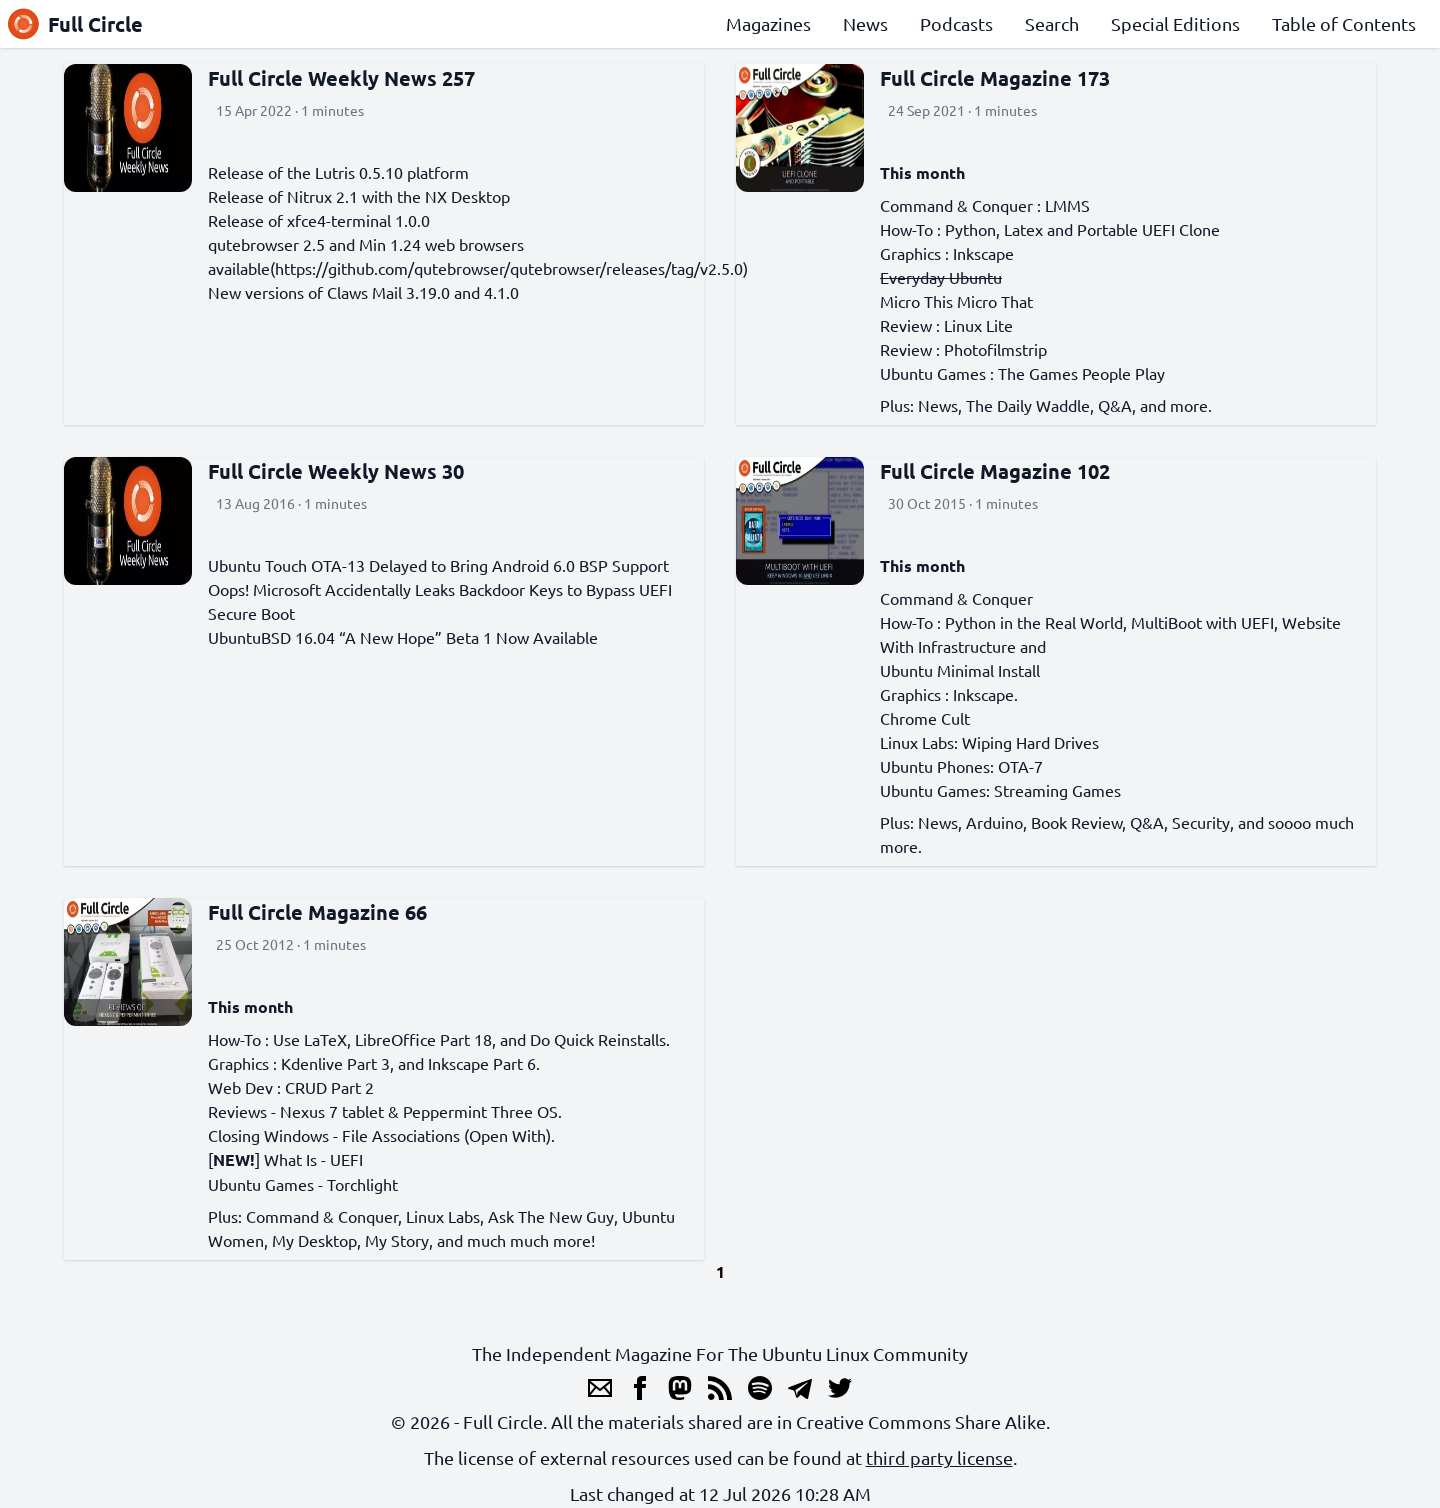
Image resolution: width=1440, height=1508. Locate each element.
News (865, 23)
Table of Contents (1344, 23)
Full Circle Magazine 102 (995, 471)
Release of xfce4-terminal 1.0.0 (319, 220)
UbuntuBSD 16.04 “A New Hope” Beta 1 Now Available (403, 637)
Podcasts (956, 23)
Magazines (768, 23)
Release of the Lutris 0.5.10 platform (338, 172)
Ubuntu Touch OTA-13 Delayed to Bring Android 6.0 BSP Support (438, 565)
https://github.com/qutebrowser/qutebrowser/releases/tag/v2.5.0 (509, 268)
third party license (939, 1457)
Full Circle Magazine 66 (317, 912)
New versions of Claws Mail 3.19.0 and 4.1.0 (363, 292)
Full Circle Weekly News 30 (336, 471)
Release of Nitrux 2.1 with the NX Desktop (359, 196)
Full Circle (75, 24)
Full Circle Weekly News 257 (341, 78)
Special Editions (1175, 23)
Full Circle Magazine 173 (995, 78)
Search (1052, 23)
